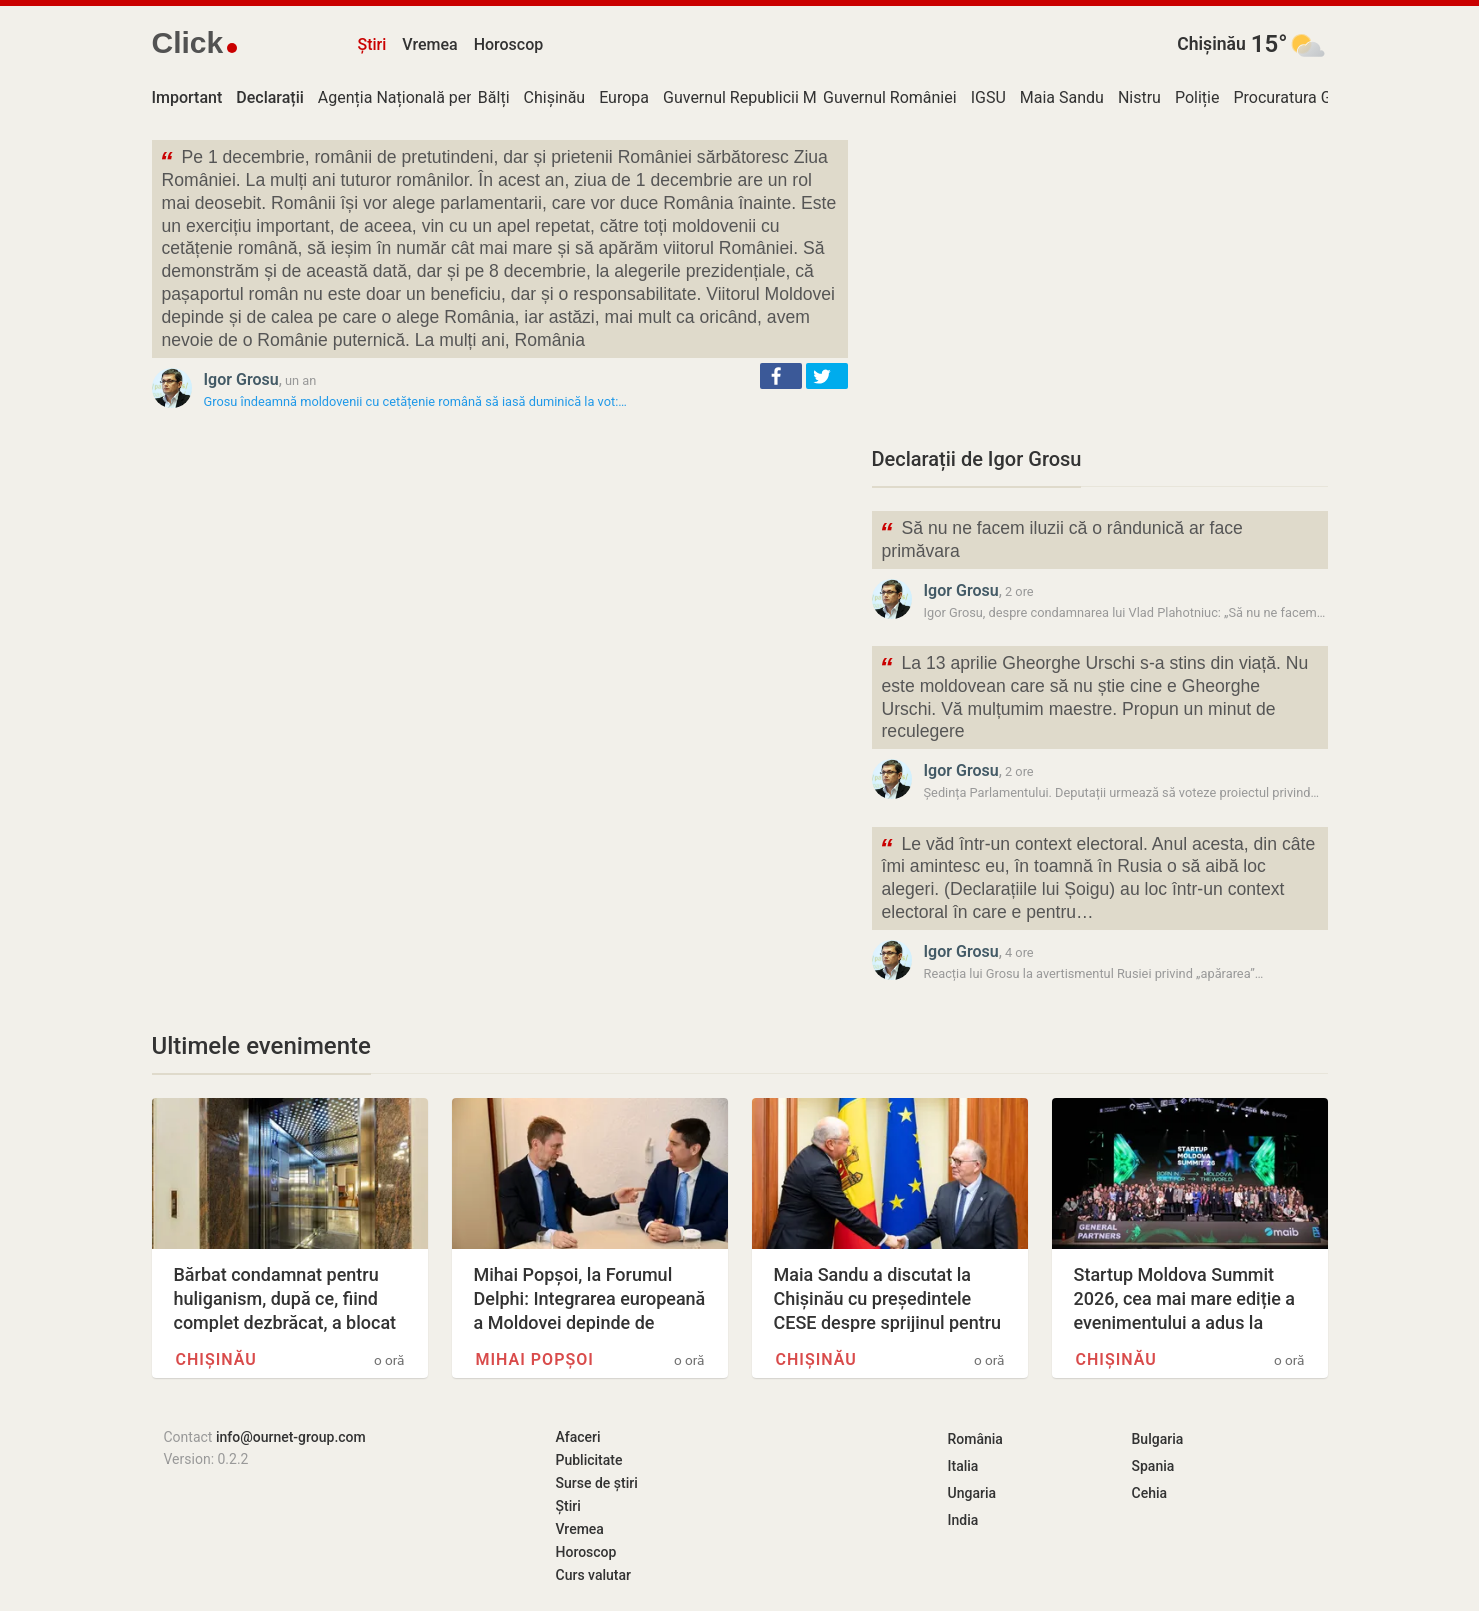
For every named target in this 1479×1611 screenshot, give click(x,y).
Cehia (1150, 1493)
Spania (1153, 1466)
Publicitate (589, 1460)
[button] (781, 376)
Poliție (1197, 97)
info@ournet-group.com (291, 1437)
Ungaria (972, 1493)
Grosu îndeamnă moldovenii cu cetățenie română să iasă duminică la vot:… (415, 401)
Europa (624, 97)
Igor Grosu (241, 379)
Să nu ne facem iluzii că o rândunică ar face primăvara (1061, 538)
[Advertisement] (1100, 280)
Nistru (1139, 97)
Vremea (429, 44)
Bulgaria (1158, 1439)
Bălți (494, 97)
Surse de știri (597, 1483)
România (975, 1439)
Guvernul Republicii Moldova (763, 97)
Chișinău (1211, 44)
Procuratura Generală (1308, 97)
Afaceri (578, 1437)
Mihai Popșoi (535, 1359)
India (963, 1520)
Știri (372, 44)
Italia (963, 1466)
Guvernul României (890, 97)
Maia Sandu (1062, 97)
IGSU (988, 97)
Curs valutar (593, 1575)
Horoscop (509, 44)
